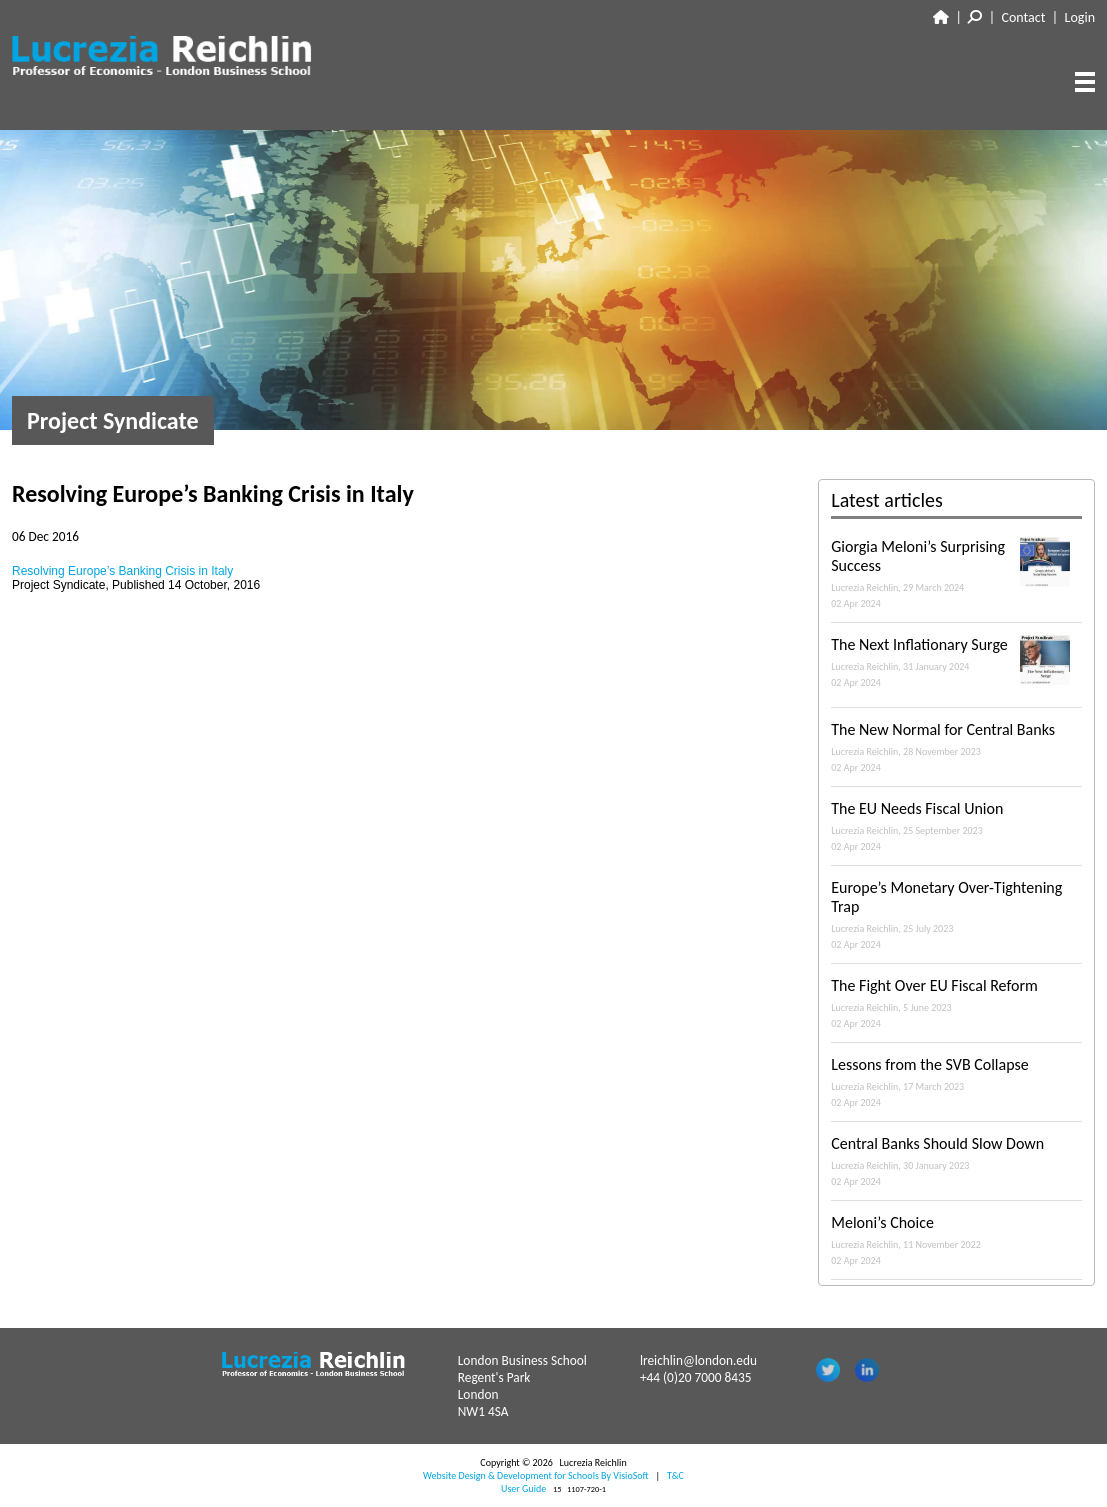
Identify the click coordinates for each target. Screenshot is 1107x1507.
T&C (675, 1475)
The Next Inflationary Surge (956, 662)
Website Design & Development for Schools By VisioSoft (536, 1475)
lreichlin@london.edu (698, 1360)
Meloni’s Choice (956, 1240)
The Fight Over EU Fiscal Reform (956, 1003)
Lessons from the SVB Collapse (956, 1082)
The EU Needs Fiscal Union (956, 826)
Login (1080, 17)
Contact (1024, 17)
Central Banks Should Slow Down (956, 1161)
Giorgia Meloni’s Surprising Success (956, 573)
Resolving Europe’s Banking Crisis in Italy (122, 571)
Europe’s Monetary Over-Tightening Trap (956, 914)
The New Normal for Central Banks (956, 747)
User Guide (523, 1488)
